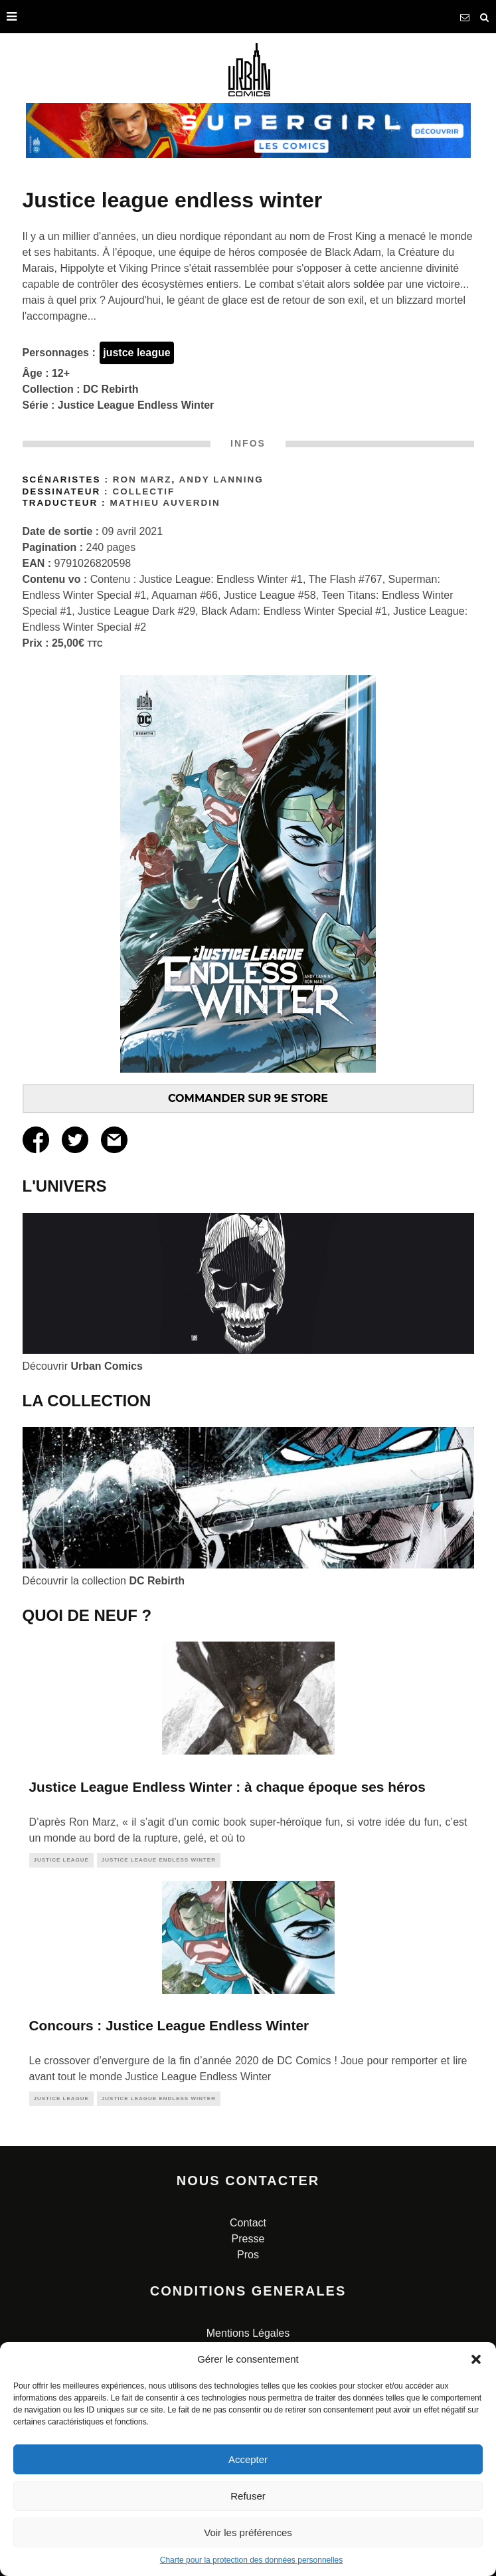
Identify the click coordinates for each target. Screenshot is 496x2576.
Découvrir (83, 1366)
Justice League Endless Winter (136, 405)
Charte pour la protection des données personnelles (251, 2560)
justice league (61, 1860)
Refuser (248, 2496)
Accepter (248, 2459)
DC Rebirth (111, 389)
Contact (248, 2222)
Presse (248, 2238)
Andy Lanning (221, 479)
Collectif (143, 491)
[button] (476, 2359)
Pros (248, 2254)
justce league (136, 352)
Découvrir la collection (104, 1580)
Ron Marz (142, 479)
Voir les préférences (248, 2532)
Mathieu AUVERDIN (165, 503)
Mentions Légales (248, 2333)
